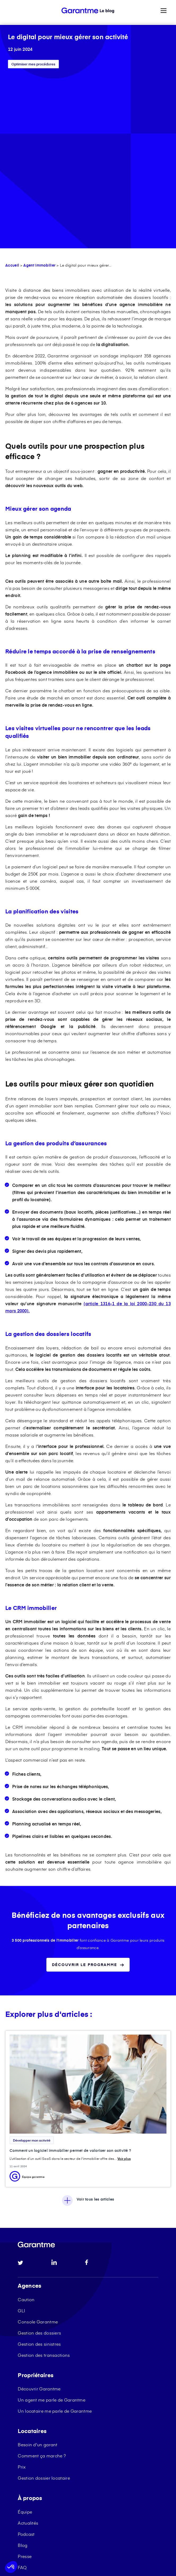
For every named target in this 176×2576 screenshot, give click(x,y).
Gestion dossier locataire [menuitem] (44, 2307)
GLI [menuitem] (21, 2140)
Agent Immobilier (39, 94)
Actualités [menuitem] (28, 2352)
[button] (11, 2567)
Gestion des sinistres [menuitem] (39, 2173)
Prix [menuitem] (22, 2296)
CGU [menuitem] (54, 2433)
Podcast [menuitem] (26, 2363)
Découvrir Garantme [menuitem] (39, 2218)
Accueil (12, 94)
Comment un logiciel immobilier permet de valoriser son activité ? (70, 1979)
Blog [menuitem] (22, 2374)
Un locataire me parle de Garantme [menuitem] (55, 2240)
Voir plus (124, 1988)
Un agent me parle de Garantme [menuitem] (51, 2229)
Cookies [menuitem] (70, 2433)
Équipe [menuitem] (25, 2341)
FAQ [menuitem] (22, 2397)
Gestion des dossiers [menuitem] (39, 2162)
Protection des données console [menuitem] (86, 2444)
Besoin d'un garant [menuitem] (37, 2274)
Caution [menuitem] (26, 2129)
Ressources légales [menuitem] (35, 2444)
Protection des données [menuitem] (103, 2433)
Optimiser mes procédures (33, 64)
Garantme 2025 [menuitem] (32, 2433)
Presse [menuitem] (25, 2386)
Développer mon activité (31, 1970)
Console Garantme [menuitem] (38, 2151)
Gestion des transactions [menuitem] (44, 2184)
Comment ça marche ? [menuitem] (42, 2285)
